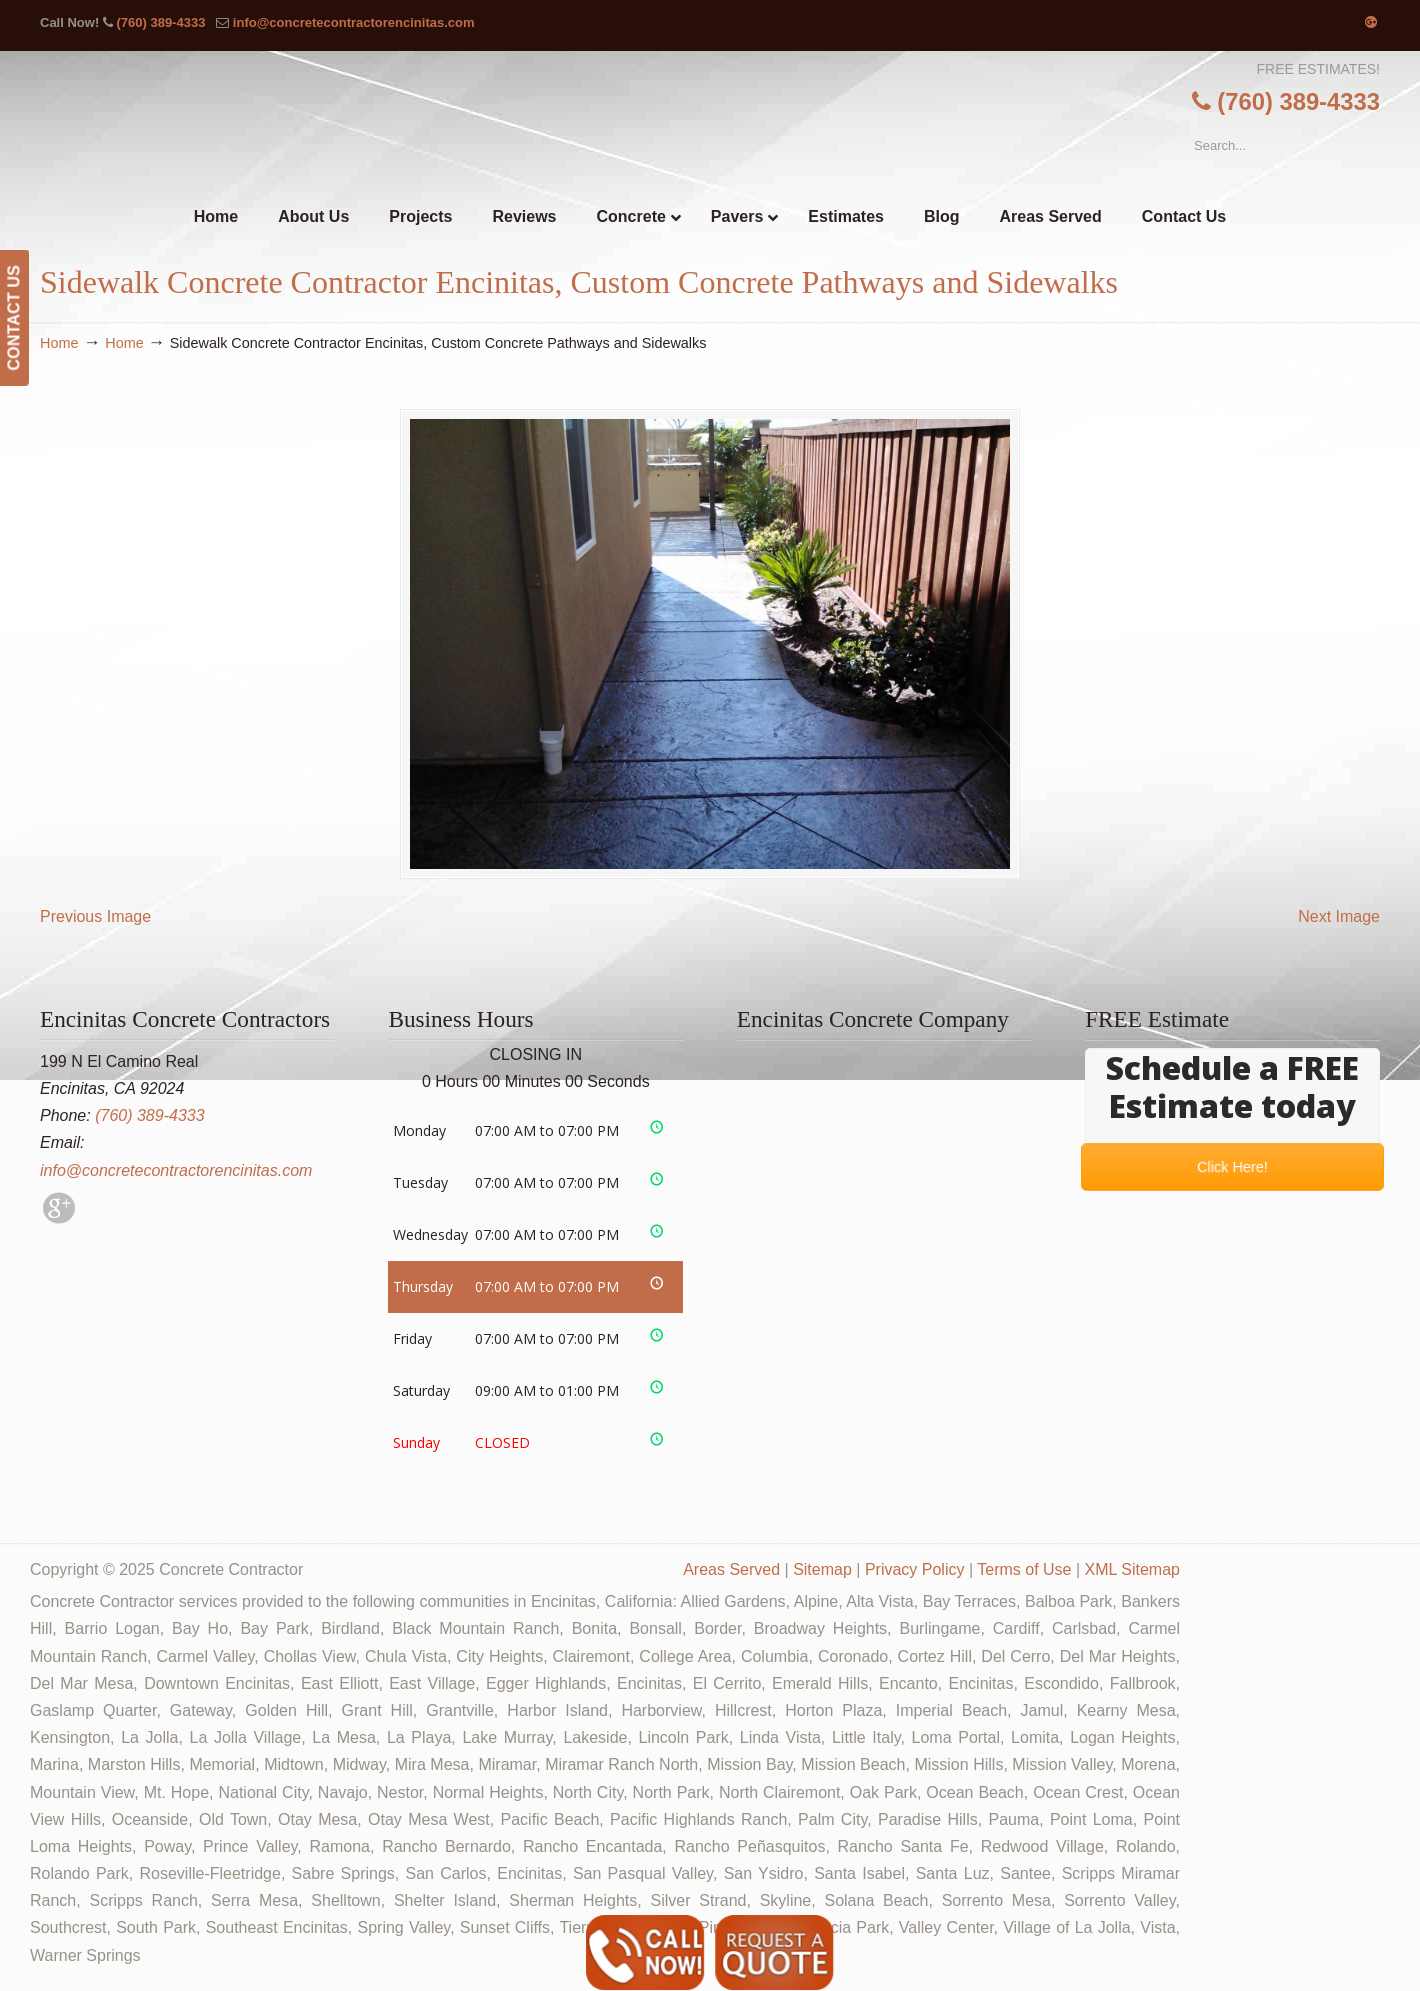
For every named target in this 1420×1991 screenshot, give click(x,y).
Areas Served (731, 1569)
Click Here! (1232, 1166)
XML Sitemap (1132, 1569)
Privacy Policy (915, 1569)
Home (59, 343)
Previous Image (95, 916)
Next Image (1339, 916)
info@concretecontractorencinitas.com (354, 22)
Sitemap (822, 1569)
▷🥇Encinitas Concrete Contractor (751, 128)
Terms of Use (1024, 1569)
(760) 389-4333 (160, 22)
